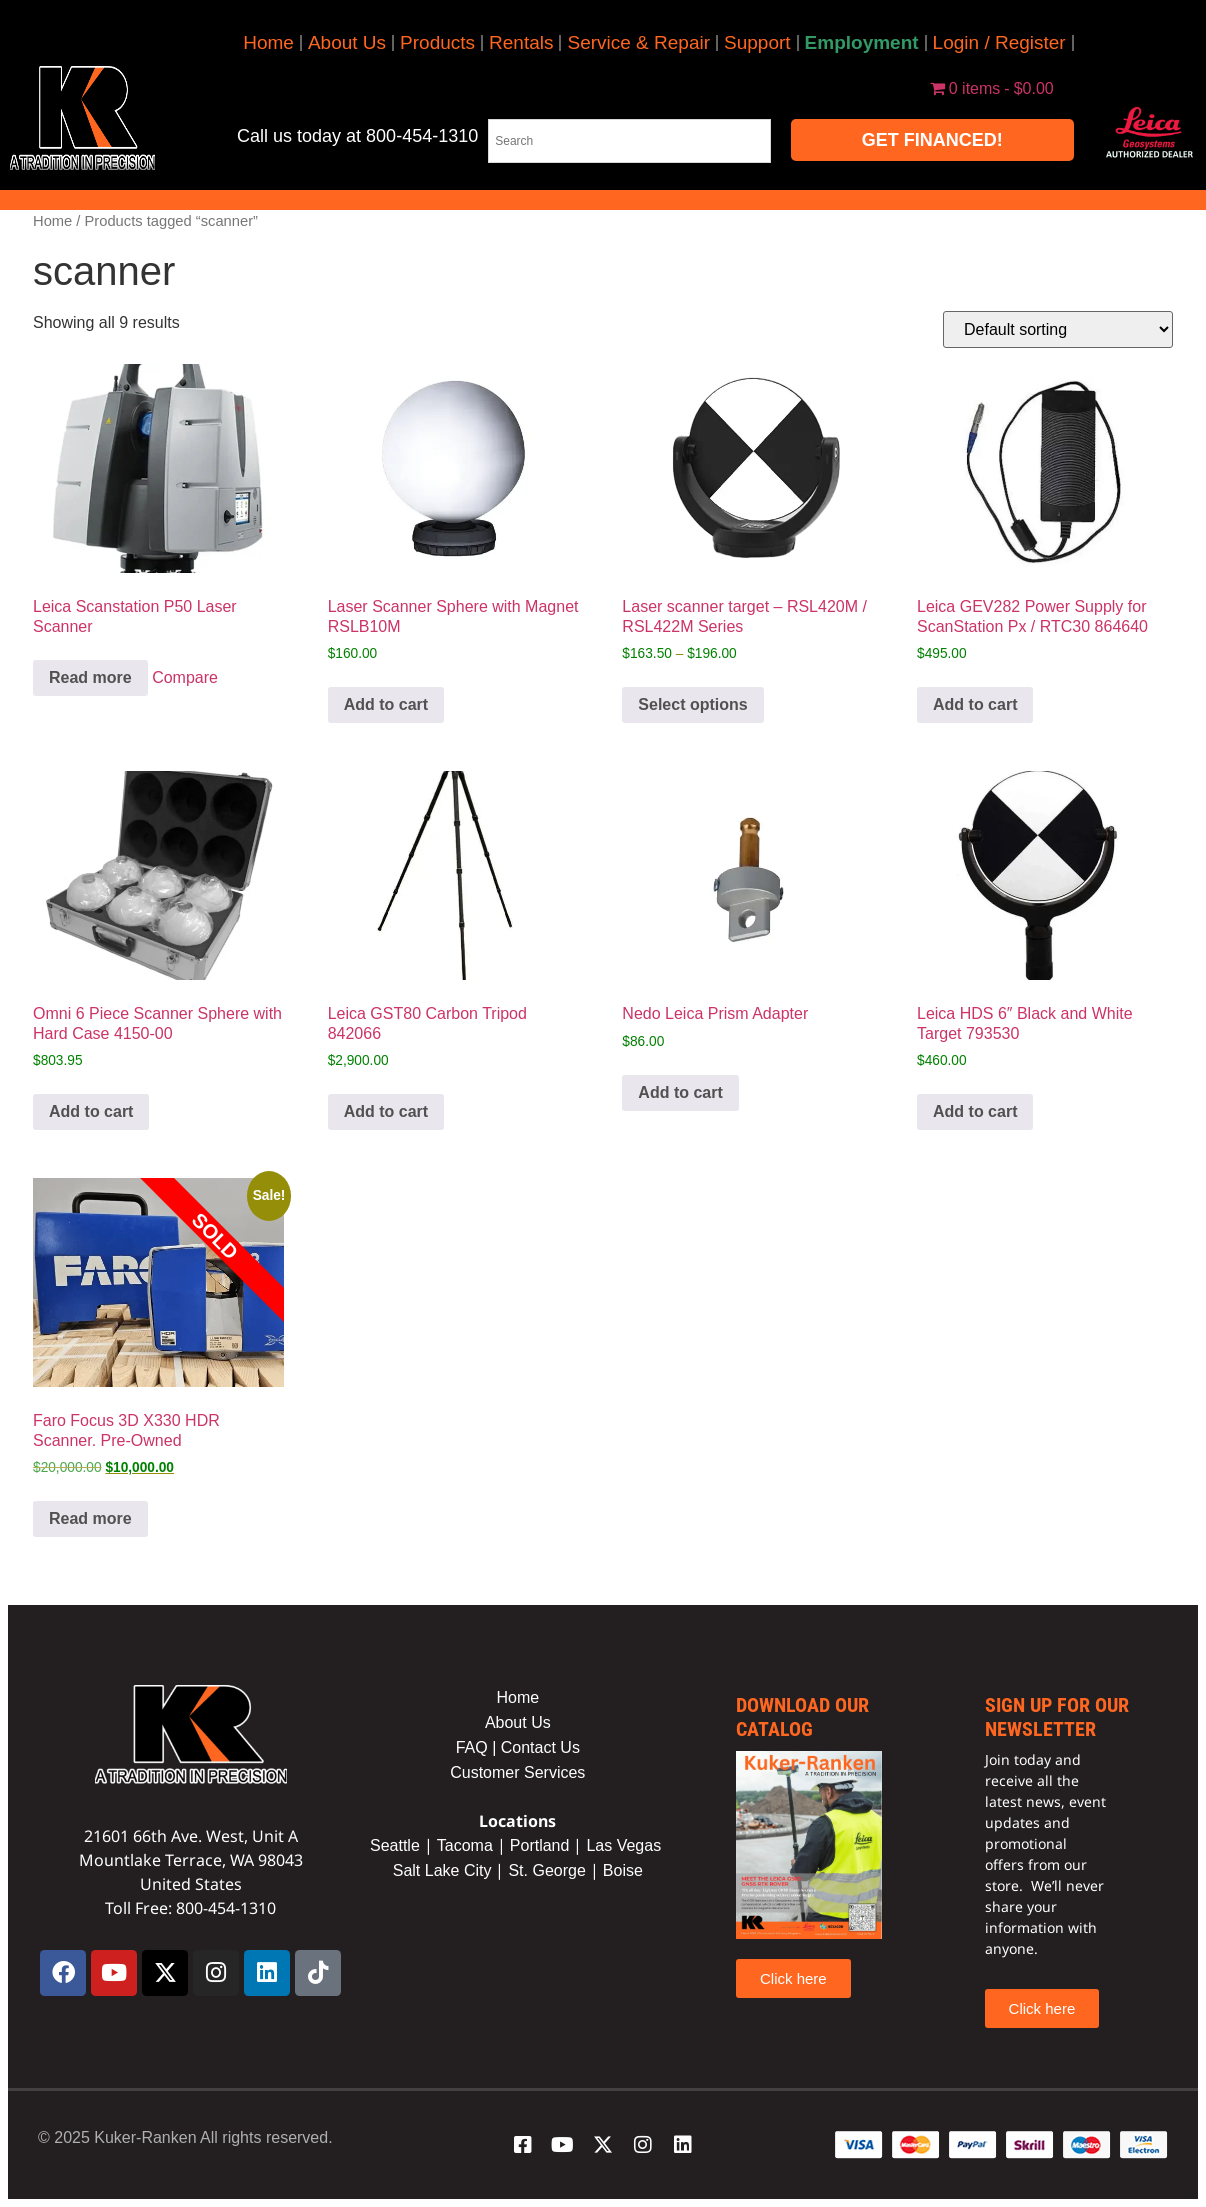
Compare (185, 677)
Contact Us (540, 1747)
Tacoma (465, 1845)
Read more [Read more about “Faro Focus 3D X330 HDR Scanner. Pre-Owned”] (90, 1518)
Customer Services (517, 1772)
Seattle (395, 1845)
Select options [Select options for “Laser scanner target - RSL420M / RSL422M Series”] (692, 704)
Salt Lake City (442, 1870)
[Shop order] (1058, 329)
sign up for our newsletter (1057, 1717)
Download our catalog (802, 1717)
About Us (347, 42)
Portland (540, 1845)
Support (757, 42)
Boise (623, 1870)
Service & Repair (638, 42)
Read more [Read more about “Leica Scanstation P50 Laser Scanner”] (90, 677)
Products (437, 42)
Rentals (521, 42)
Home (268, 42)
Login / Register (999, 42)
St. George (546, 1870)
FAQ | (478, 1747)
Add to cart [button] (386, 704)
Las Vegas (625, 1845)
